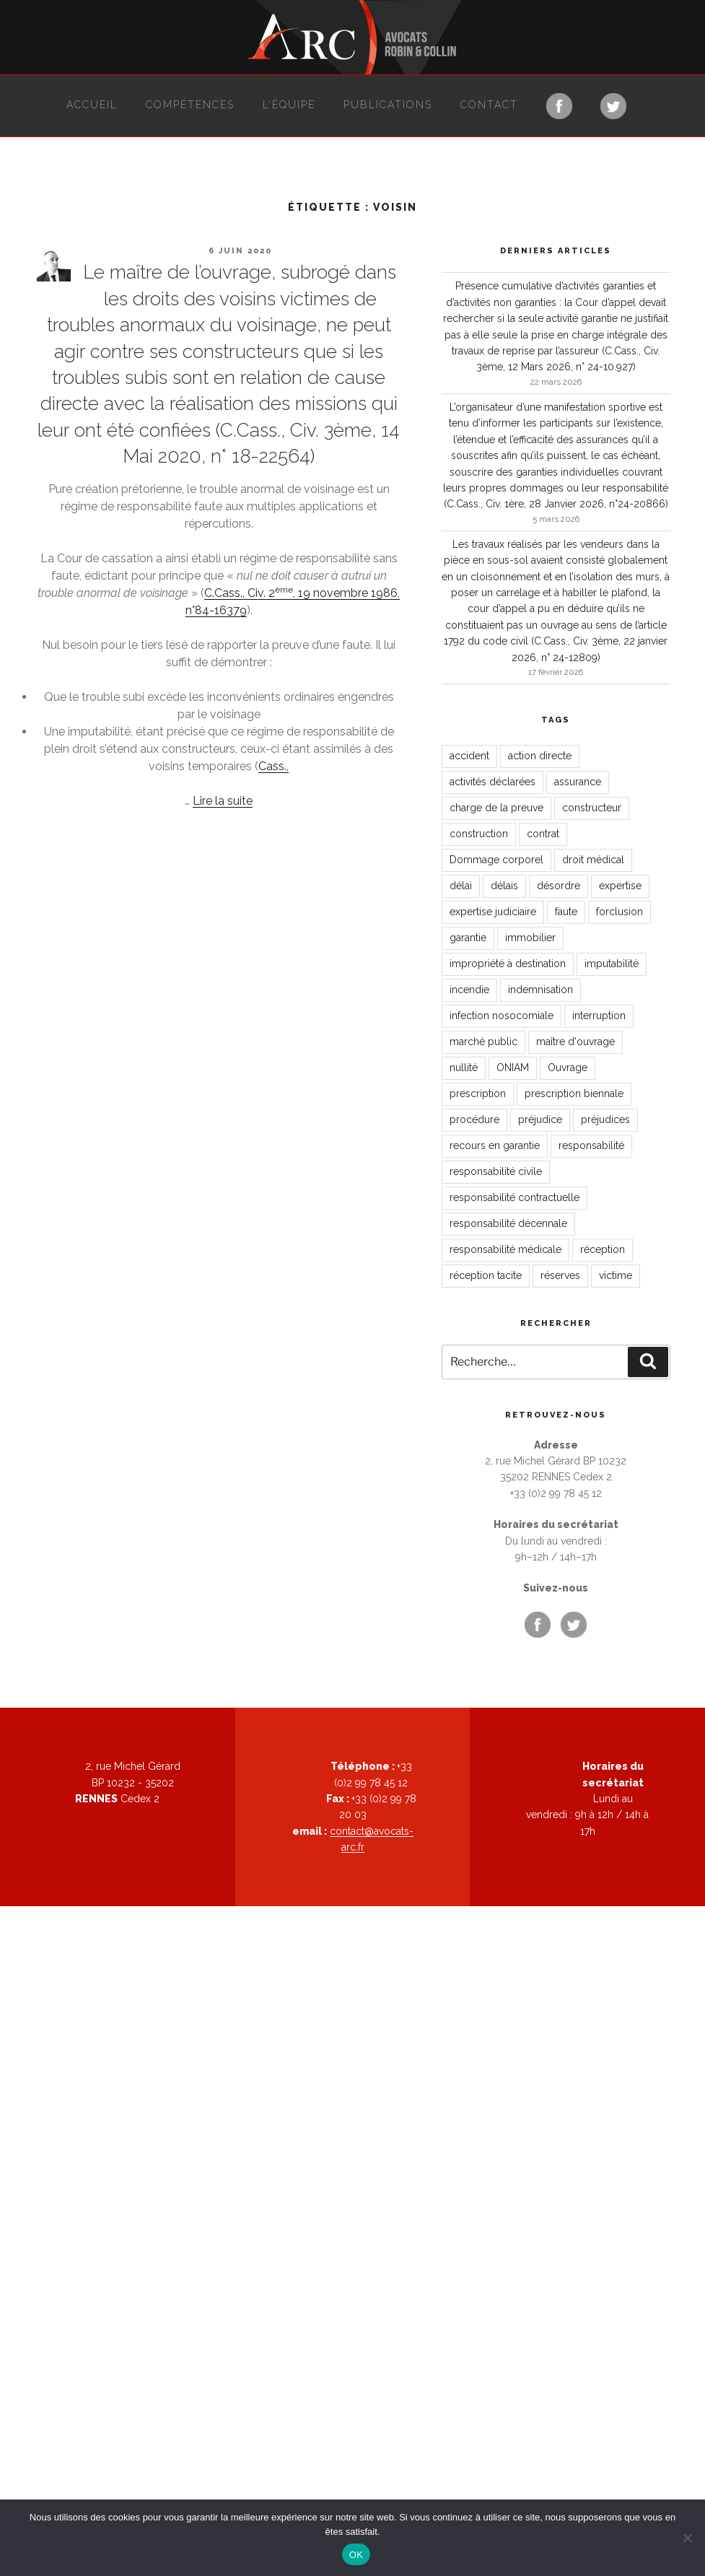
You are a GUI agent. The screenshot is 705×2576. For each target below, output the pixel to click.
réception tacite (486, 1275)
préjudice (540, 1119)
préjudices (605, 1119)
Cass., (273, 766)
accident (469, 755)
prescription (478, 1093)
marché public (483, 1041)
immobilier (530, 937)
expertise (620, 885)
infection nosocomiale (501, 1015)
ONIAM (512, 1067)
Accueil (92, 104)
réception (602, 1249)
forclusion (619, 911)
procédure (474, 1119)
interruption (599, 1015)
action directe (540, 755)
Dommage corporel (496, 859)
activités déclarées (492, 781)
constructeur (591, 807)
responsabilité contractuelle (514, 1197)
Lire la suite (223, 801)
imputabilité (611, 963)
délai (461, 885)
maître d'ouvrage (575, 1041)
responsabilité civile (496, 1171)
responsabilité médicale (505, 1249)
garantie (468, 937)
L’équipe (289, 104)
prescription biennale (574, 1093)
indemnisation (540, 989)
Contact (489, 104)
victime (615, 1275)
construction (479, 833)
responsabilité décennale (508, 1223)
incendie (469, 989)
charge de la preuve (496, 807)
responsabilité (591, 1145)
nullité (464, 1067)
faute (566, 911)
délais (504, 885)
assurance (577, 781)
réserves (560, 1275)
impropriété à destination (508, 963)
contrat (543, 833)
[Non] (687, 2538)
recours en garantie (495, 1145)
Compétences (190, 104)
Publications (387, 104)
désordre (558, 885)
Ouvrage (567, 1067)
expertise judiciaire (493, 911)
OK (356, 2554)
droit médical (593, 859)
